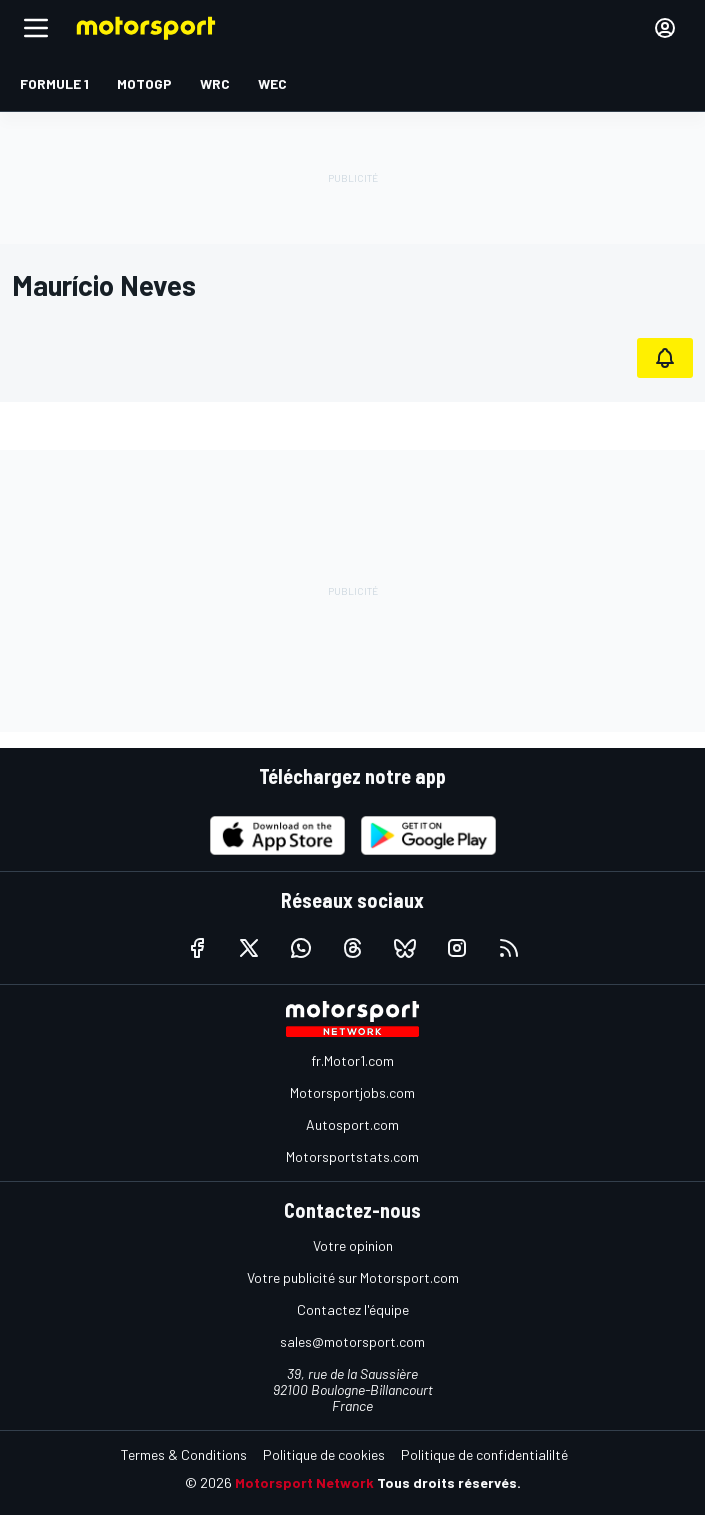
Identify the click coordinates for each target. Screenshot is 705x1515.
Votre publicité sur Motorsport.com (353, 1277)
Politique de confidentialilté (484, 1454)
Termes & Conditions (184, 1454)
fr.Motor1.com (352, 1060)
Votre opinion (353, 1245)
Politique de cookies (324, 1454)
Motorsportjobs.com (352, 1092)
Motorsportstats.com (352, 1156)
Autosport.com (352, 1124)
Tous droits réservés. (449, 1482)
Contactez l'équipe (353, 1309)
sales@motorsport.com (352, 1341)
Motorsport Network (304, 1482)
